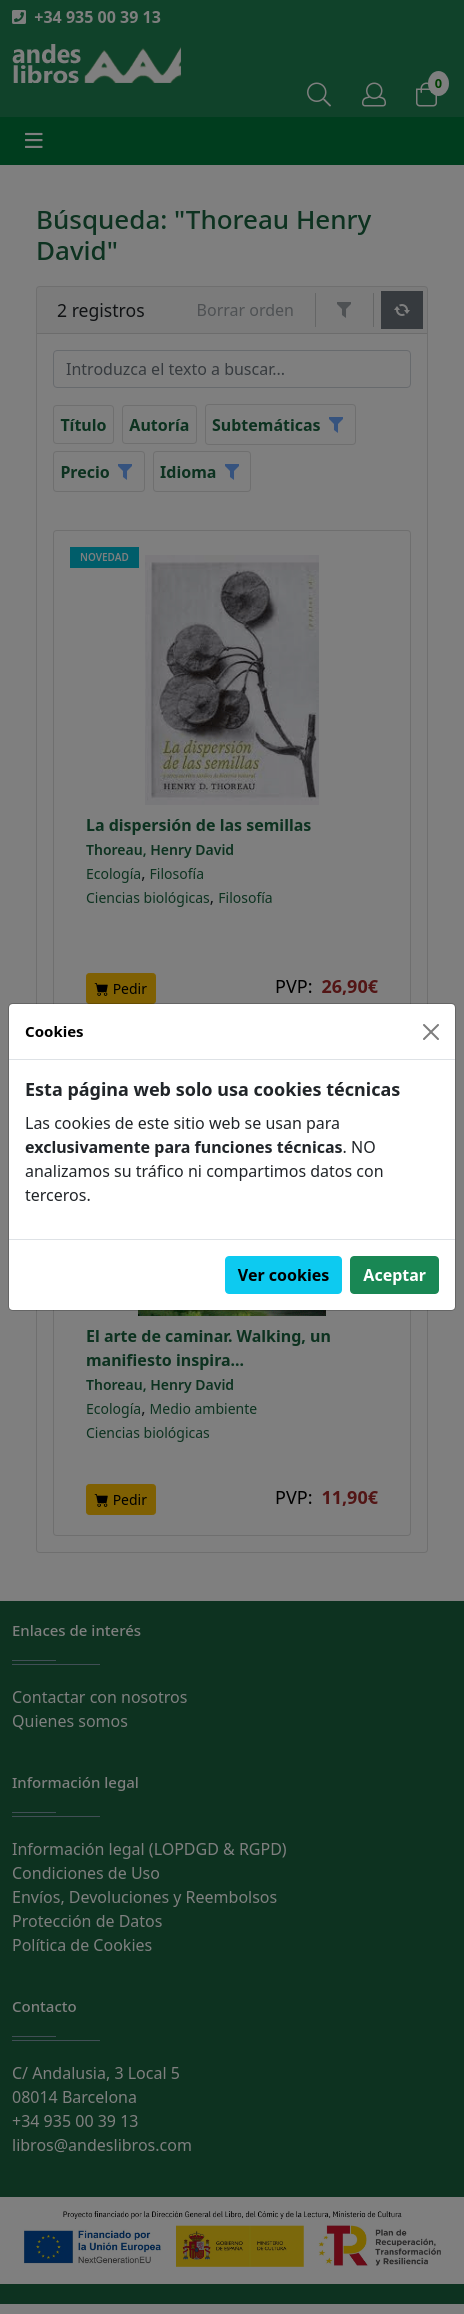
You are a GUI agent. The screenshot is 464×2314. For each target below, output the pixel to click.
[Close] (431, 1032)
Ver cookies (284, 1275)
